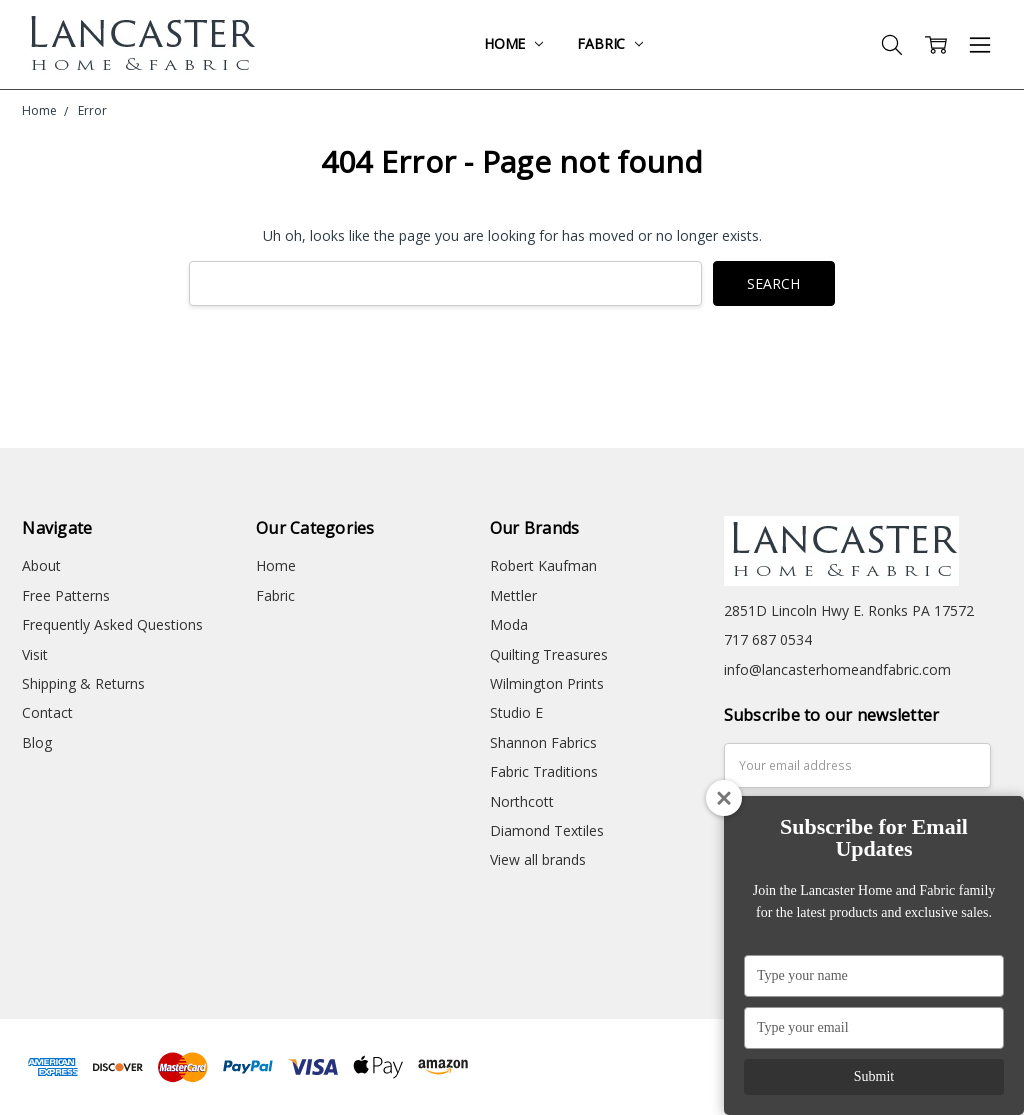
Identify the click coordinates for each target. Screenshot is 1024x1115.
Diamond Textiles (547, 830)
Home (513, 43)
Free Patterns (66, 595)
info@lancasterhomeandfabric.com (837, 669)
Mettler (513, 595)
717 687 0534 (768, 639)
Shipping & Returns (83, 683)
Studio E (516, 712)
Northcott (522, 801)
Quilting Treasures (549, 654)
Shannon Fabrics (543, 742)
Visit (35, 654)
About (41, 565)
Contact (47, 712)
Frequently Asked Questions (112, 624)
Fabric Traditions (544, 771)
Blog (37, 742)
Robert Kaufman (543, 565)
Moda (509, 624)
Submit (874, 1076)
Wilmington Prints (547, 683)
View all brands (538, 859)
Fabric (610, 43)
